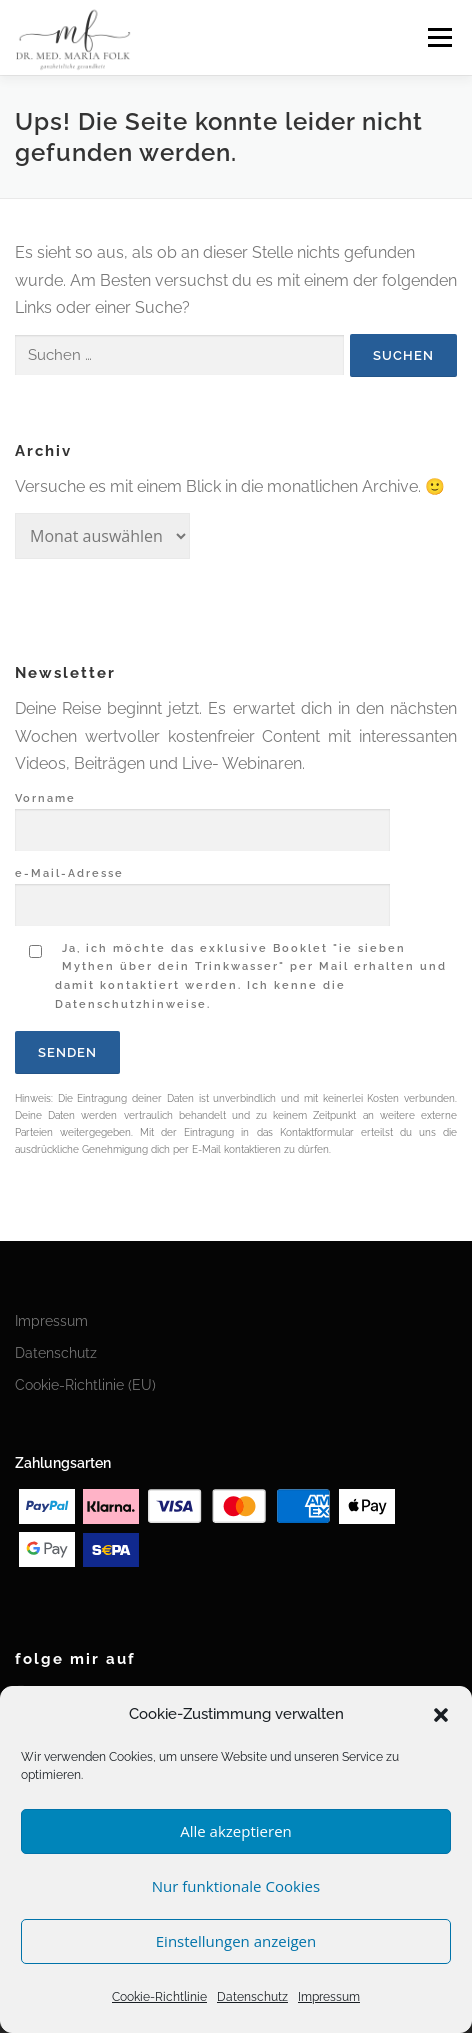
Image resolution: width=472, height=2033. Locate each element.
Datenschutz (252, 1997)
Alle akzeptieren (236, 1831)
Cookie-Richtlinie (159, 1997)
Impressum (329, 1997)
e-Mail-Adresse (202, 890)
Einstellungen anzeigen (236, 1941)
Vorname (202, 815)
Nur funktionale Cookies (236, 1886)
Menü (439, 37)
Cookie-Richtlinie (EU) (85, 1385)
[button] (441, 1715)
